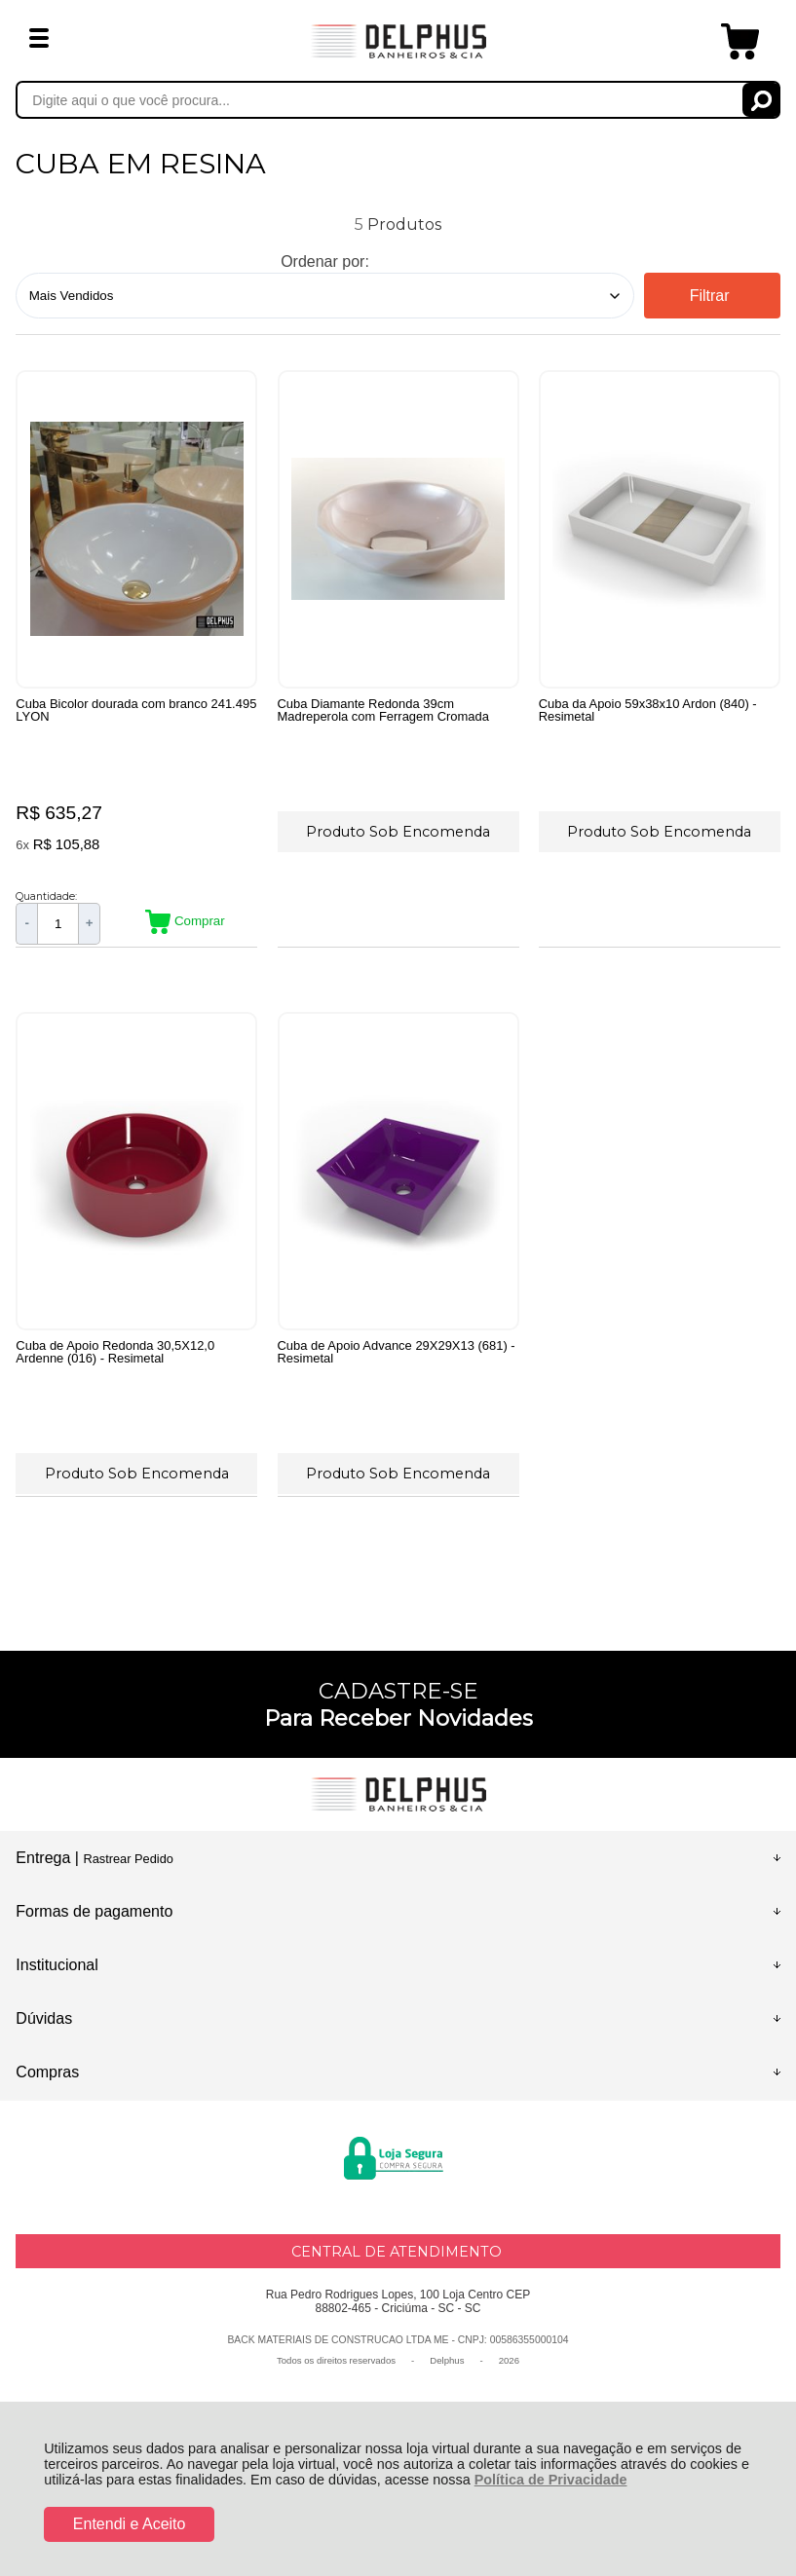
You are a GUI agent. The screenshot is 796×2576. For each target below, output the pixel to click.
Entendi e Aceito (129, 2524)
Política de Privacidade (550, 2479)
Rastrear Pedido (127, 1865)
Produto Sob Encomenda (398, 831)
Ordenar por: (325, 261)
